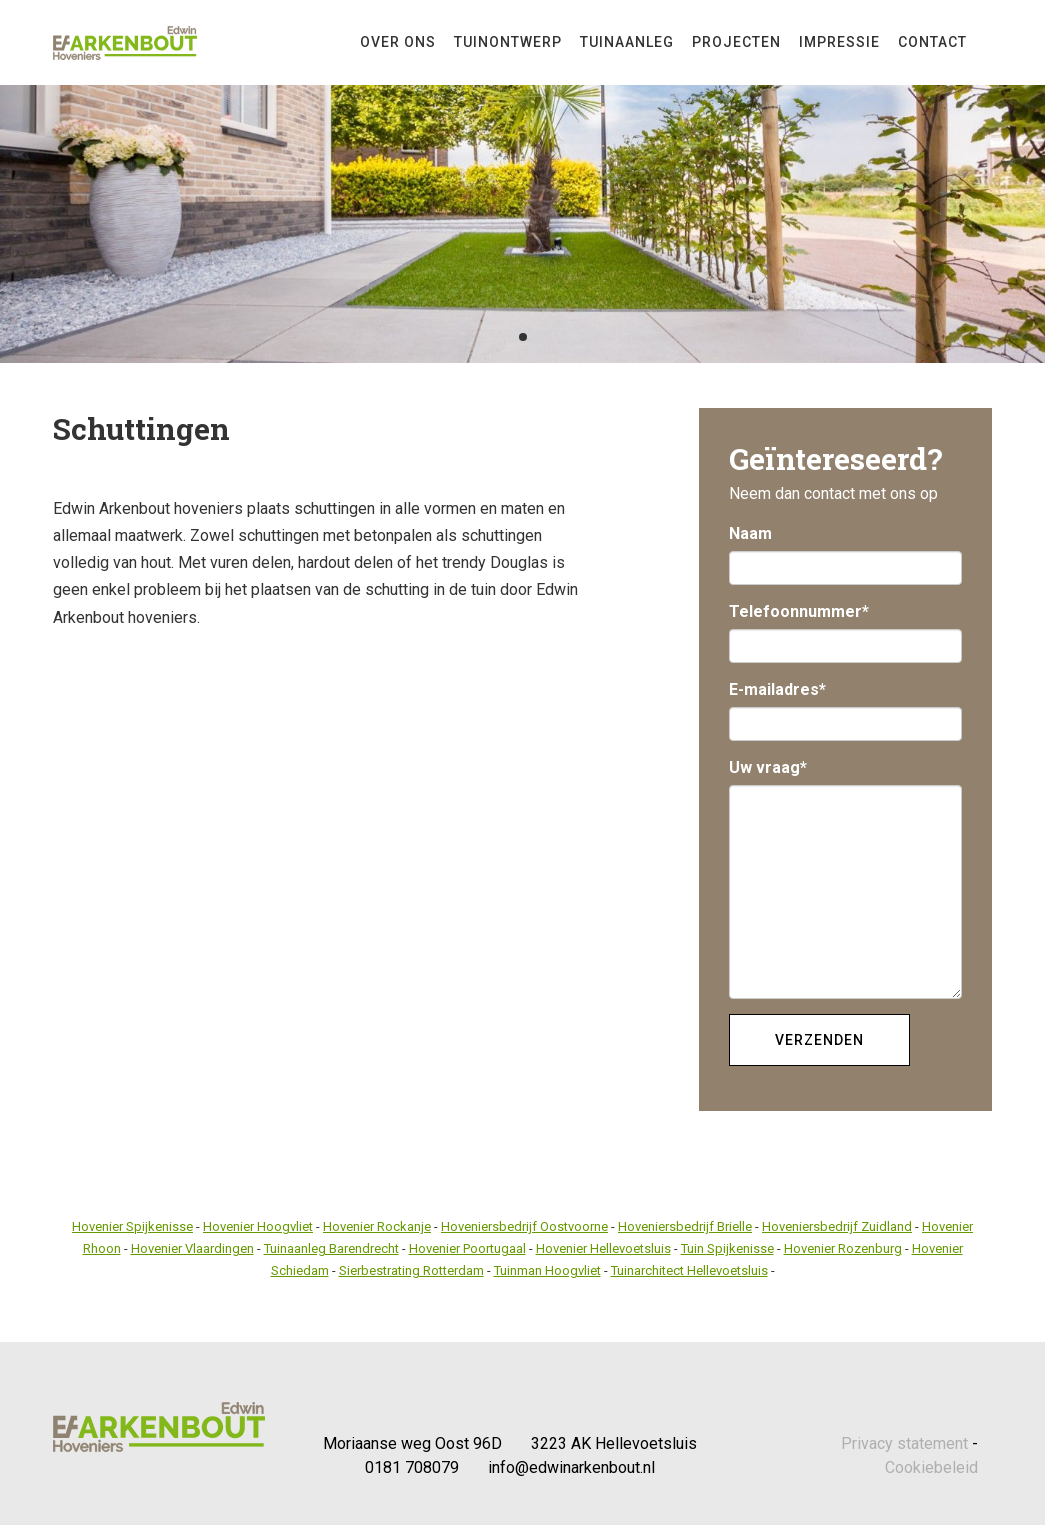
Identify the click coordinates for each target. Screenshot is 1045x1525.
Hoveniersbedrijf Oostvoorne (524, 1226)
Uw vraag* (768, 767)
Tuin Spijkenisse (727, 1248)
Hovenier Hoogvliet (258, 1226)
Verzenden (819, 1040)
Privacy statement (904, 1443)
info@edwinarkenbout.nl (571, 1467)
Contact (932, 42)
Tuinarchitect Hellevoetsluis (689, 1270)
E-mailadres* (777, 689)
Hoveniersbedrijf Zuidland (837, 1226)
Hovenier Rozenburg (843, 1248)
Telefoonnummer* (799, 611)
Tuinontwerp (508, 42)
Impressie (839, 42)
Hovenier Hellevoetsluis (603, 1248)
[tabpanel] (522, 181)
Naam (750, 533)
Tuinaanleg (627, 42)
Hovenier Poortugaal (467, 1248)
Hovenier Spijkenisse (132, 1226)
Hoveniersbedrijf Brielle (685, 1226)
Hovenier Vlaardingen (192, 1248)
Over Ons (398, 42)
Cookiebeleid (931, 1467)
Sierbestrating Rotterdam (411, 1270)
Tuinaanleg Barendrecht (331, 1248)
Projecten (736, 42)
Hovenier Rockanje (377, 1226)
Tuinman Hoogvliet (547, 1270)
